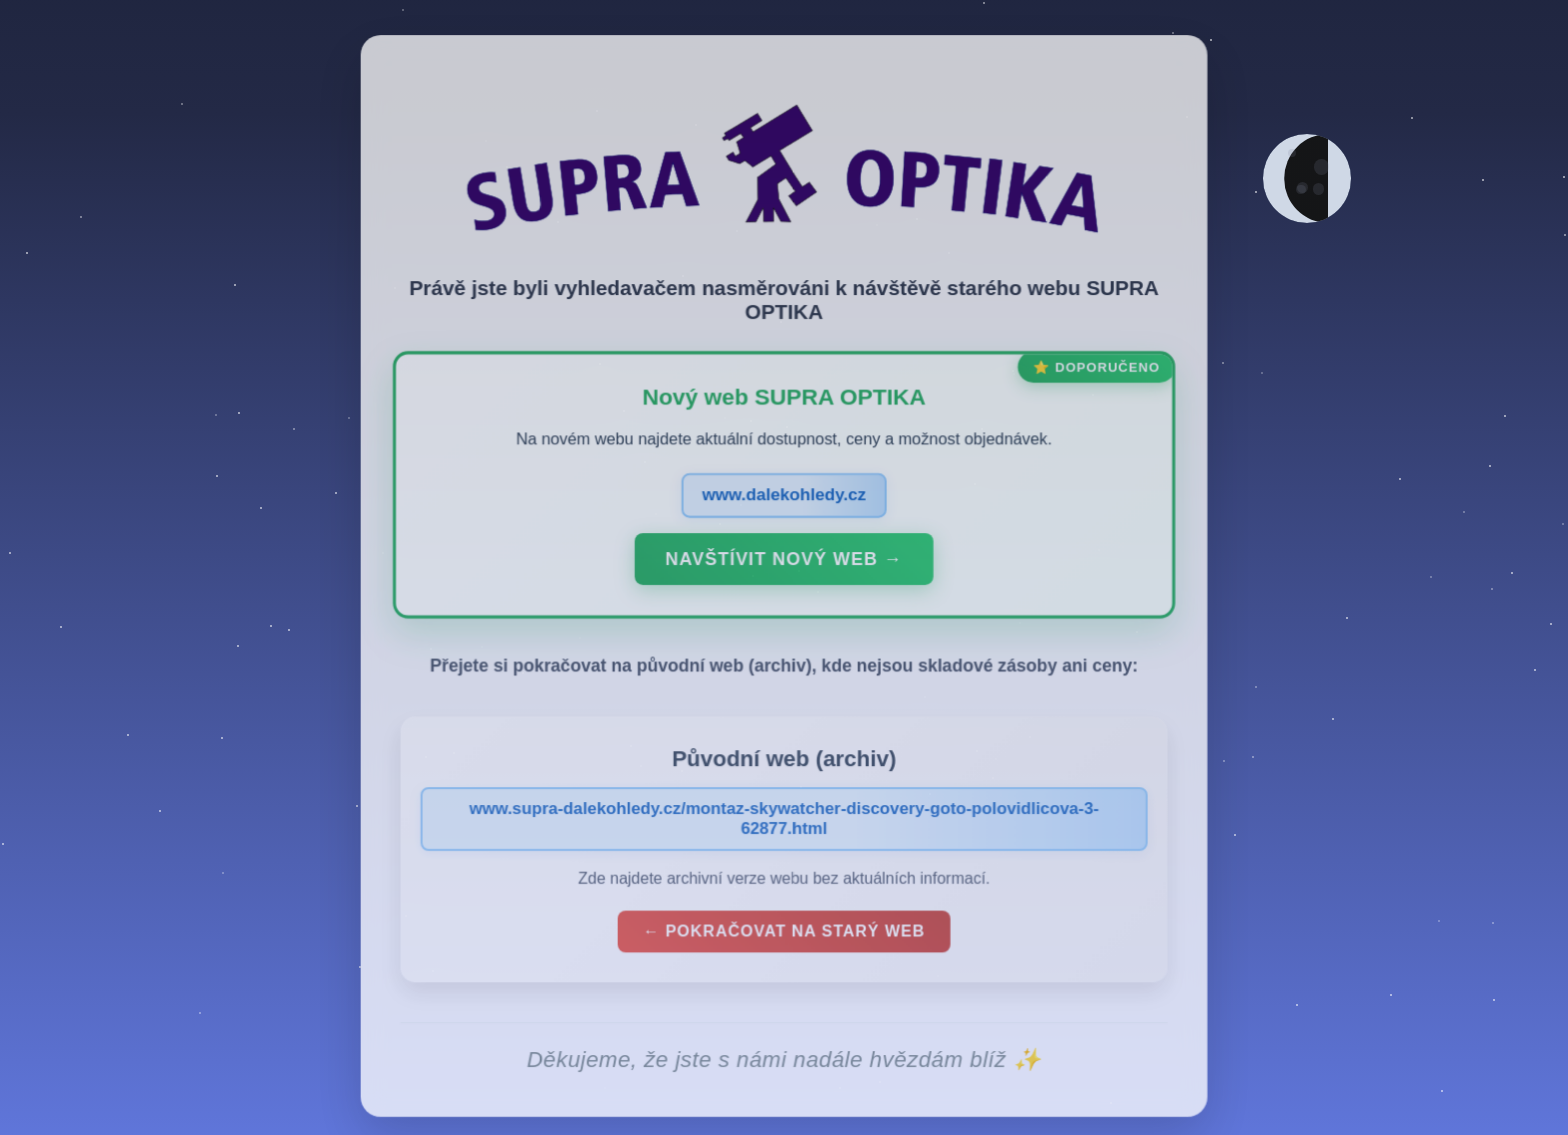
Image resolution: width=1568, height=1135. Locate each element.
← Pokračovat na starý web (783, 946)
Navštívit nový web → (783, 576)
